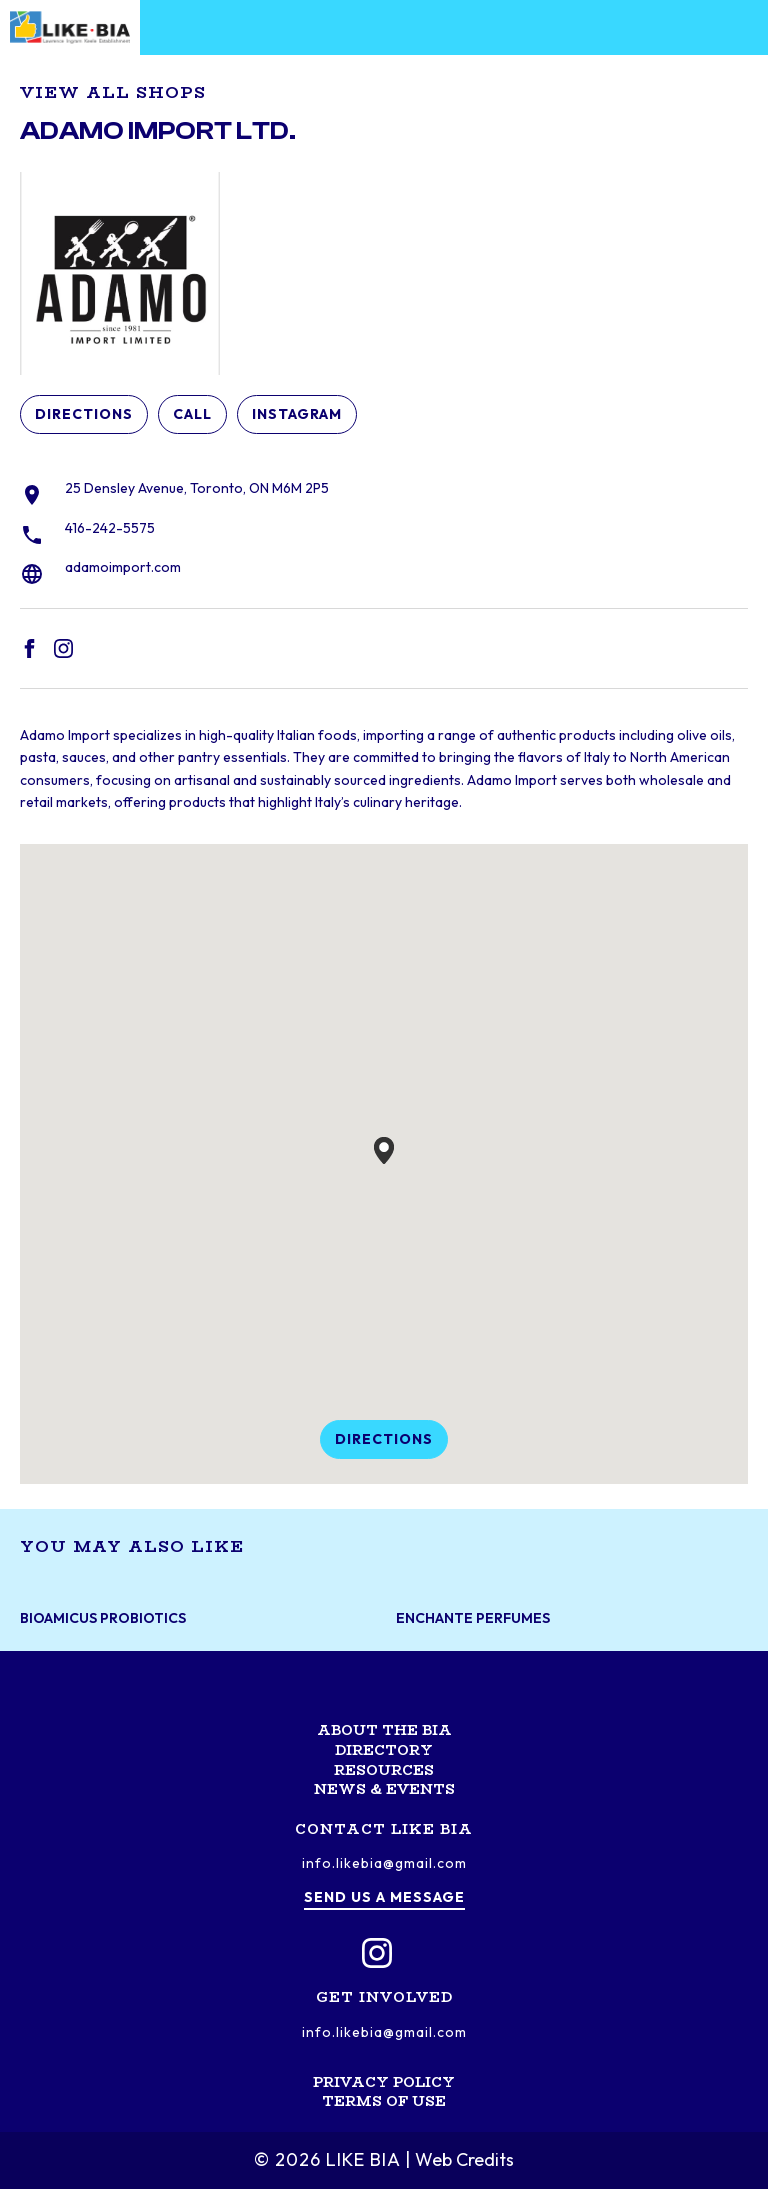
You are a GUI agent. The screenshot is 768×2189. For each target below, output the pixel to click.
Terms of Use (384, 2101)
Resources (384, 1770)
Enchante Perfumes (473, 1618)
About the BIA (384, 1730)
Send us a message (384, 1897)
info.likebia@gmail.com (384, 1863)
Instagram (297, 414)
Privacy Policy (384, 2082)
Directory (384, 1750)
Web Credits (464, 2159)
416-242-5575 (110, 528)
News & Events (384, 1789)
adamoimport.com (123, 567)
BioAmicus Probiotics (103, 1618)
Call (192, 414)
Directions (84, 414)
